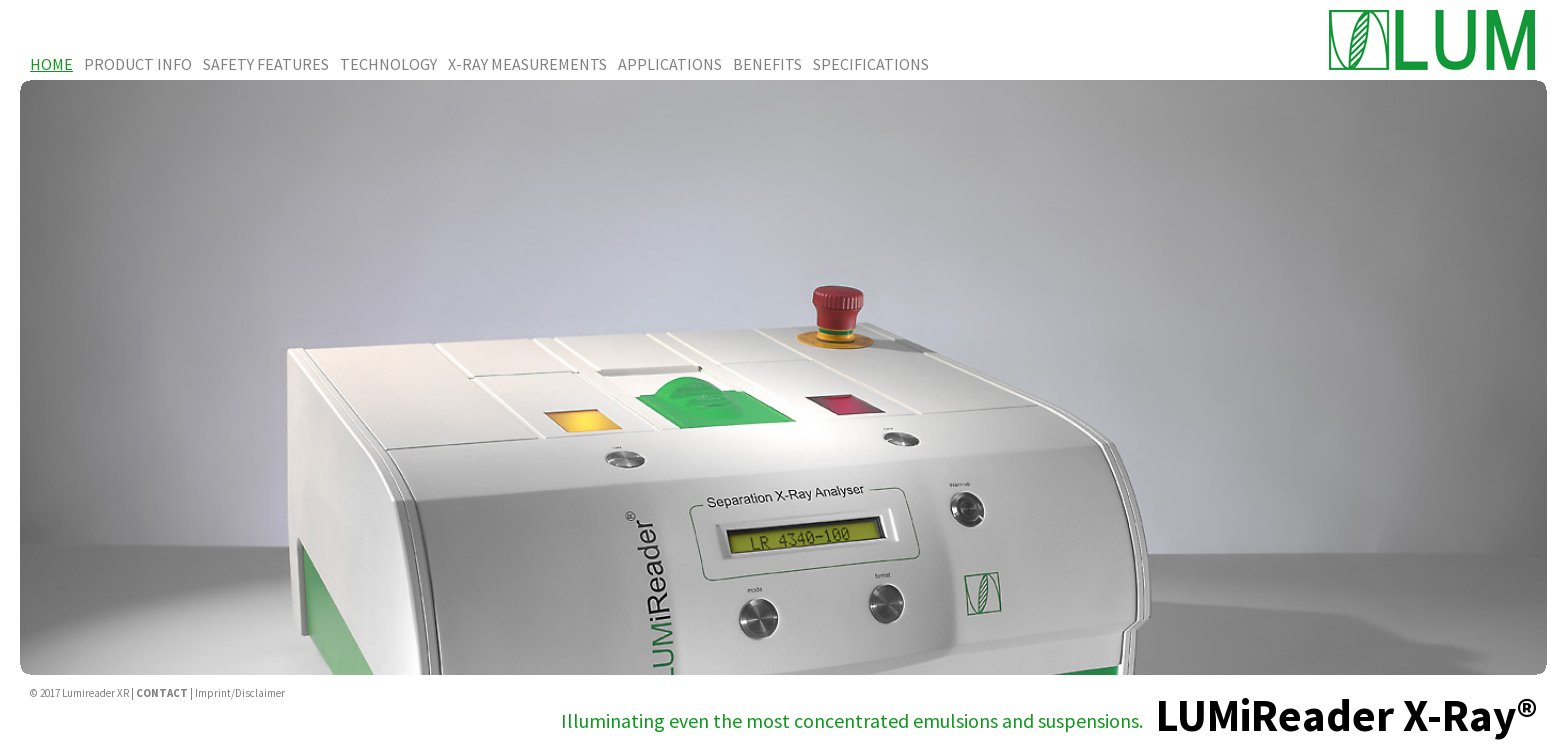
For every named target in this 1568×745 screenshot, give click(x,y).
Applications (670, 64)
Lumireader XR (95, 693)
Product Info (138, 64)
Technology (388, 64)
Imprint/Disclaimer (240, 693)
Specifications (871, 64)
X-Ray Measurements (527, 64)
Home (51, 64)
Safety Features (266, 64)
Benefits (767, 64)
